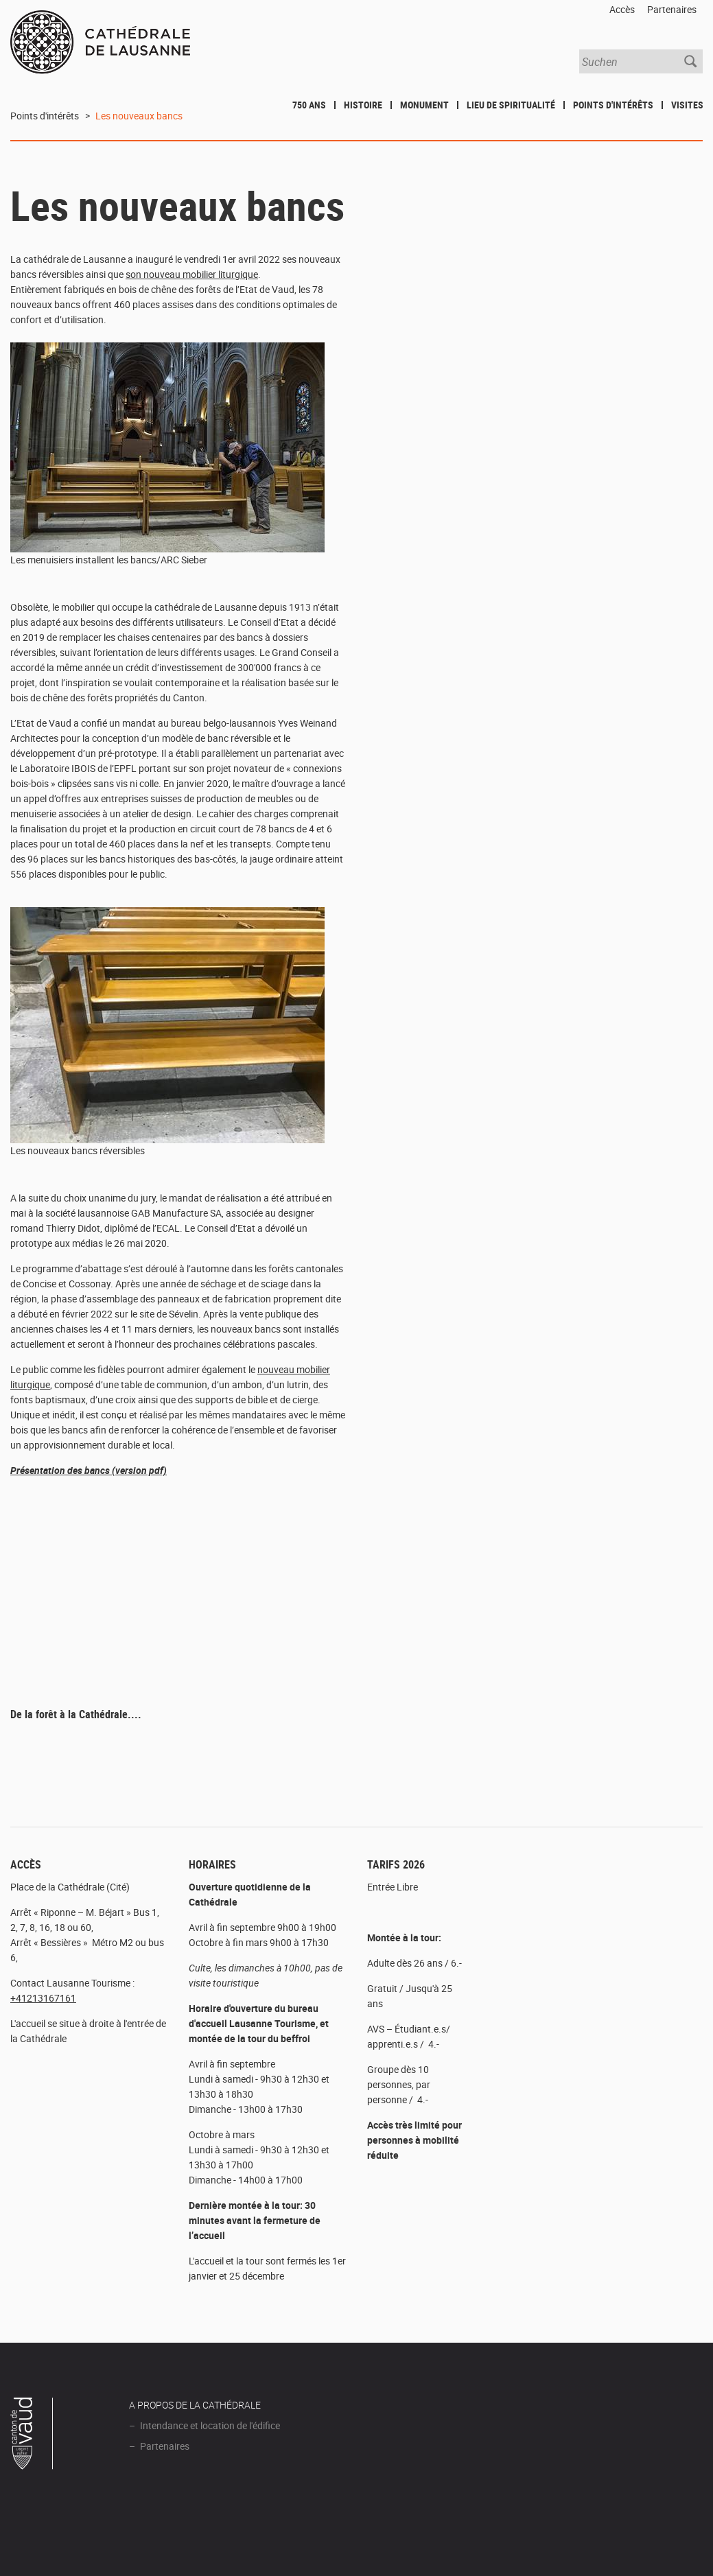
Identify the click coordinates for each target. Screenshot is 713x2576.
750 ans (309, 104)
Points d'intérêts (613, 104)
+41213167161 (43, 1997)
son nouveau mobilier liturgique (192, 274)
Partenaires (672, 9)
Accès (622, 9)
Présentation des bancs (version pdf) (88, 1470)
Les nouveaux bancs (139, 115)
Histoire (363, 104)
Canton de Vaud (32, 2435)
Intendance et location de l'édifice (210, 2425)
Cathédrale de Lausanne (100, 43)
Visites (687, 104)
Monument (424, 104)
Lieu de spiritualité (511, 104)
